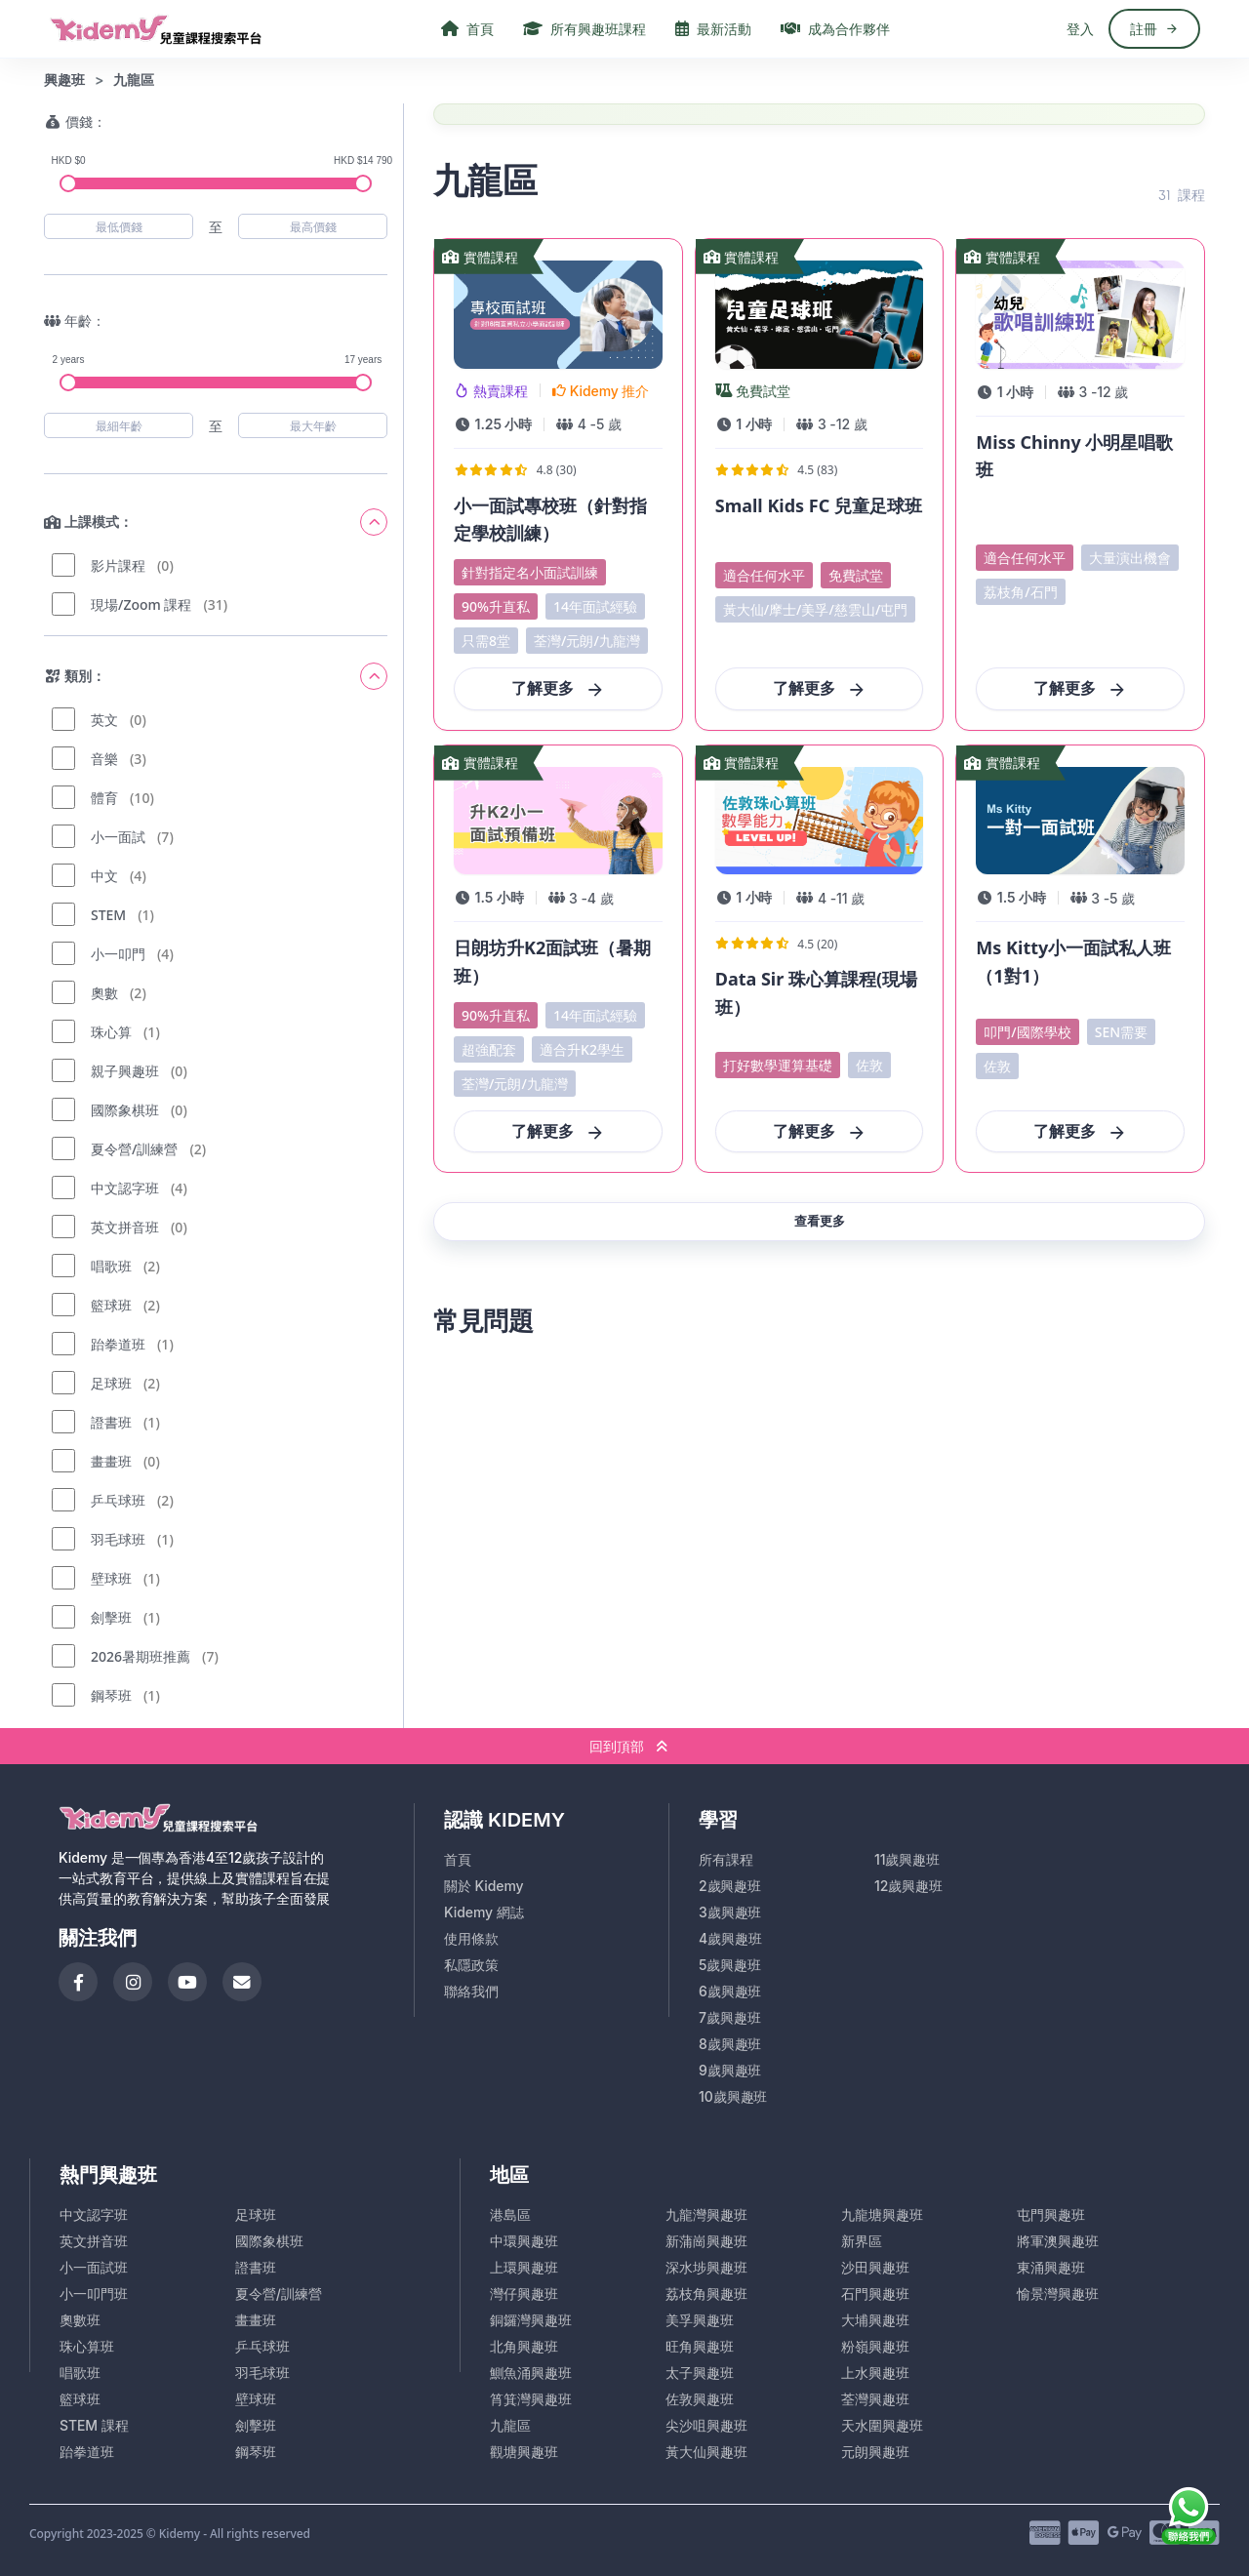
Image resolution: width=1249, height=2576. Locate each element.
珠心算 (111, 1032)
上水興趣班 (875, 2372)
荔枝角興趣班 (706, 2293)
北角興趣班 (524, 2346)
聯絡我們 (471, 1991)
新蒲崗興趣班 (706, 2241)
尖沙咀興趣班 (706, 2425)
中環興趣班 (524, 2241)
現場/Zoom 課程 (141, 604)
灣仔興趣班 (524, 2293)
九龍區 (510, 2425)
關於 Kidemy (484, 1885)
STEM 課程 (94, 2425)
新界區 (861, 2241)
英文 (104, 719)
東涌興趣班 (1051, 2267)
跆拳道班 (118, 1344)
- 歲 (600, 424)
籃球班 (111, 1305)
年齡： (74, 320)
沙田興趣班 (875, 2267)
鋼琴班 (111, 1695)
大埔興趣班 (875, 2320)
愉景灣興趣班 (1058, 2293)
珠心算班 (87, 2346)
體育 (104, 797)
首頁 (457, 1859)
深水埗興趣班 (706, 2267)
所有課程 (726, 1859)
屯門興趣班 (1051, 2214)
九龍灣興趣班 (706, 2214)
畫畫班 (111, 1461)
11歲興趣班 (907, 1859)
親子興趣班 (125, 1071)
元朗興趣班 (875, 2451)
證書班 (111, 1422)
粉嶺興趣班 (875, 2346)
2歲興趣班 (730, 1885)
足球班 (111, 1383)
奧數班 (80, 2320)
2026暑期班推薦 (140, 1656)
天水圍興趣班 (882, 2425)
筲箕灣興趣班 (531, 2399)
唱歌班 (111, 1266)
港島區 (510, 2214)
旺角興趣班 (699, 2346)
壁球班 (111, 1578)
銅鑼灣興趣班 (531, 2320)
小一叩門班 (94, 2293)
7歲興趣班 (730, 2017)
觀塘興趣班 (524, 2451)
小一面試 (118, 836)
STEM (108, 915)
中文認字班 (125, 1188)
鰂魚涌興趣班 (531, 2372)
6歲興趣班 (730, 1991)
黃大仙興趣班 (706, 2451)
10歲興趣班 (733, 2096)
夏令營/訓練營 (134, 1149)
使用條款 (471, 1938)
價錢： (75, 121)
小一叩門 (118, 954)
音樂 (104, 758)
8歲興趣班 (730, 2043)
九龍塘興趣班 (882, 2214)
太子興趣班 (699, 2372)
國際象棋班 (125, 1110)
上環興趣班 (524, 2267)
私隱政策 (471, 1964)
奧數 (104, 993)
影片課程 (118, 565)
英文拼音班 (125, 1227)
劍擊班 (111, 1617)
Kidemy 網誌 (484, 1912)
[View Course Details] (558, 484)
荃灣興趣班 (875, 2399)
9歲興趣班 (730, 2070)
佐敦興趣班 (699, 2399)
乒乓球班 (118, 1500)
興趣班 (64, 79)
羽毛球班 (118, 1539)
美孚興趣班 (699, 2320)
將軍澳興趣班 (1058, 2241)
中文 (104, 875)
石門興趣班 (875, 2293)
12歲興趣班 (908, 1885)
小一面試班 (94, 2267)
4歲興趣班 (730, 1938)
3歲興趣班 (730, 1912)
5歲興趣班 (730, 1964)
